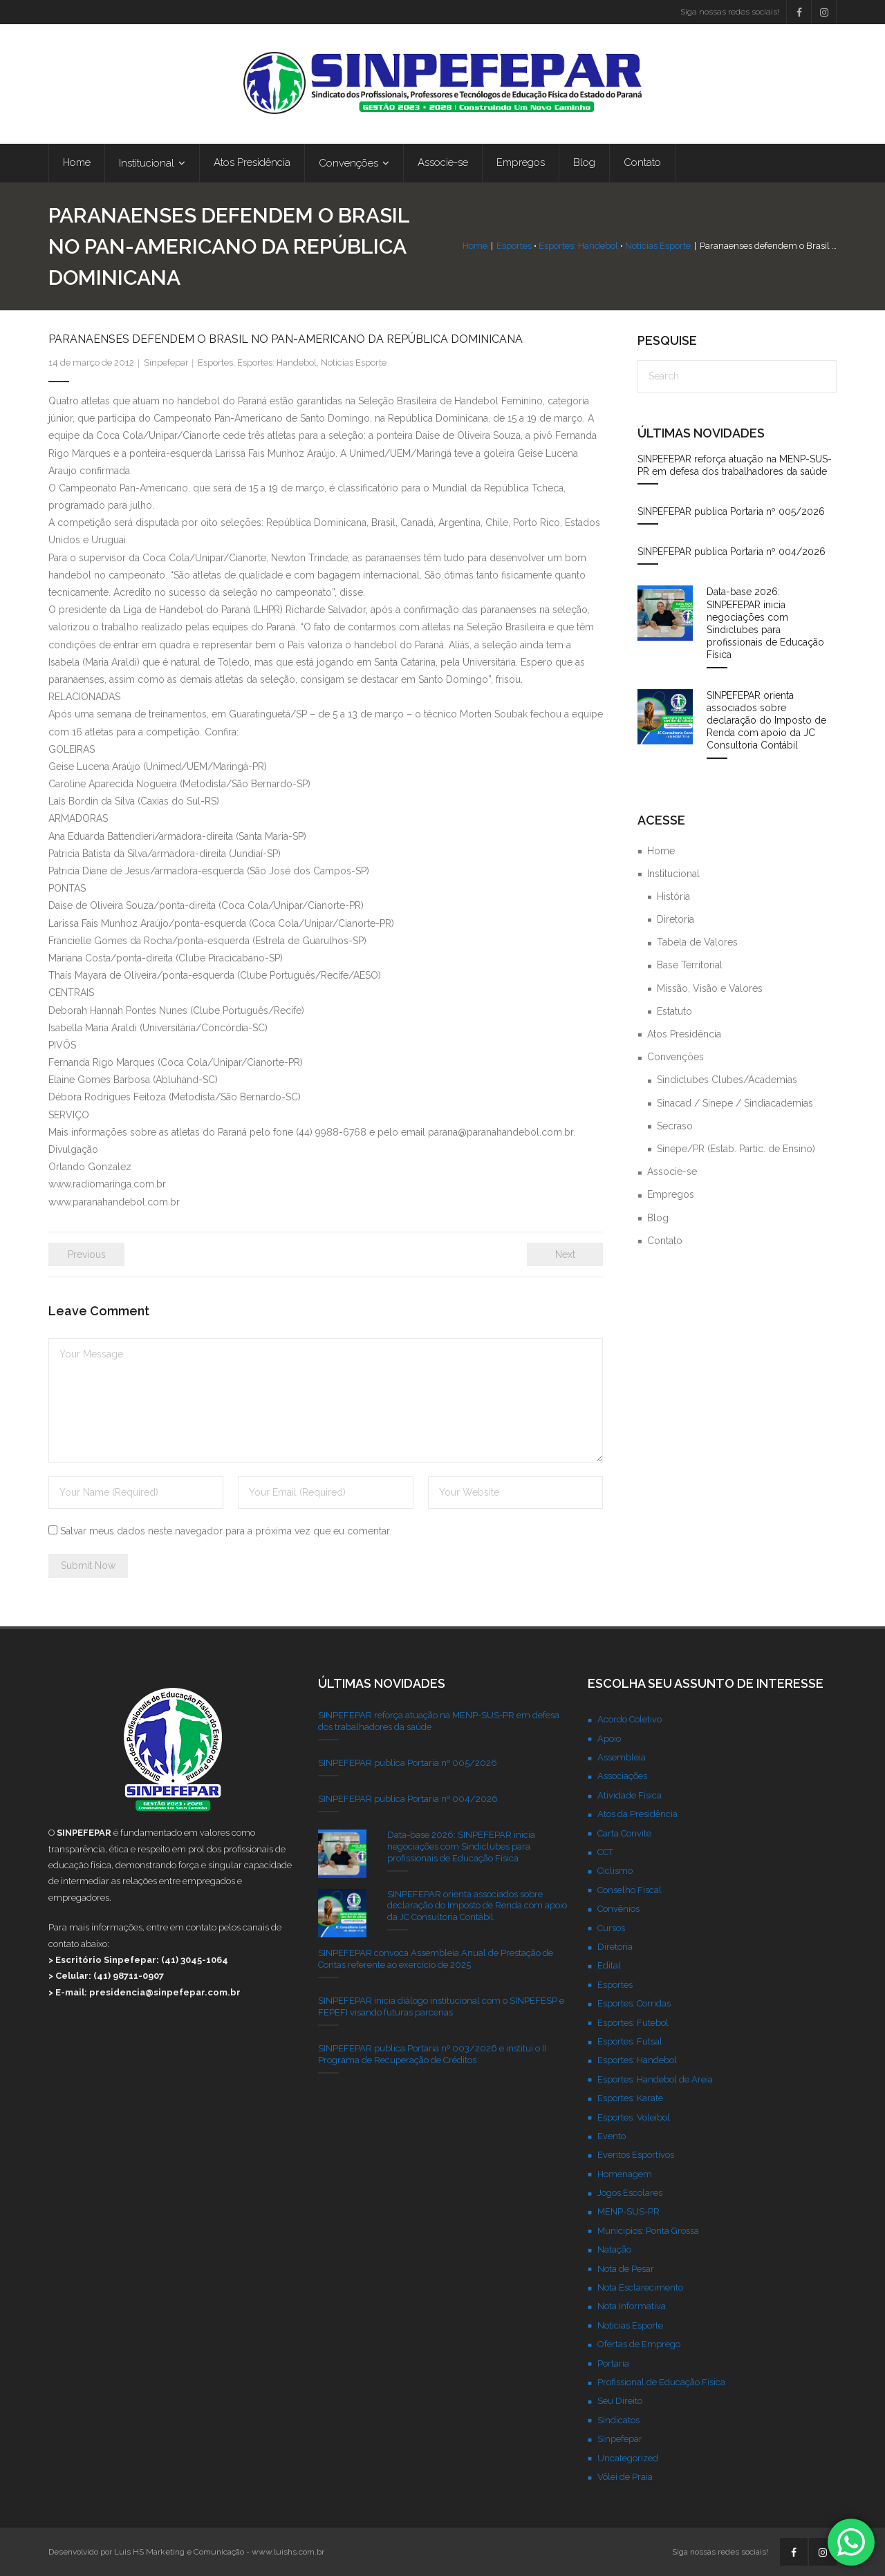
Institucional (673, 873)
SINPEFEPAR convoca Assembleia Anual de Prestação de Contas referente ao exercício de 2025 (435, 1959)
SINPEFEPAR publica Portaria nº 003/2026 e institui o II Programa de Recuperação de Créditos (432, 2054)
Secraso (675, 1125)
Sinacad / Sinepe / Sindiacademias (735, 1103)
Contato (664, 1240)
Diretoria (675, 919)
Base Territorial (690, 965)
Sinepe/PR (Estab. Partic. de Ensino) (736, 1148)
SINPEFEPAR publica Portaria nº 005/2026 (731, 511)
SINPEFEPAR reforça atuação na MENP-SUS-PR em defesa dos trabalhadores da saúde (734, 465)
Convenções (675, 1056)
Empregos (670, 1194)
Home (475, 246)
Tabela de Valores (697, 942)
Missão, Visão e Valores (710, 988)
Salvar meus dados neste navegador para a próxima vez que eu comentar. (225, 1530)
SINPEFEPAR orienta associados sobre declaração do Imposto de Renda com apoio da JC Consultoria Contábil (766, 720)
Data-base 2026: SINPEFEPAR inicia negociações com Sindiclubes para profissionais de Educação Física (765, 624)
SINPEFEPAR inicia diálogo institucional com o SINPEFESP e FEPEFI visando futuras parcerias (441, 2006)
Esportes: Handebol (578, 246)
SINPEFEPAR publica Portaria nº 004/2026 (731, 551)
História (673, 896)
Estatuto (674, 1011)
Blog (658, 1217)
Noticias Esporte (658, 246)
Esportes (514, 246)
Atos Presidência (684, 1034)
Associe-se (672, 1171)
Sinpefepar (166, 362)
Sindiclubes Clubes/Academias (727, 1079)
